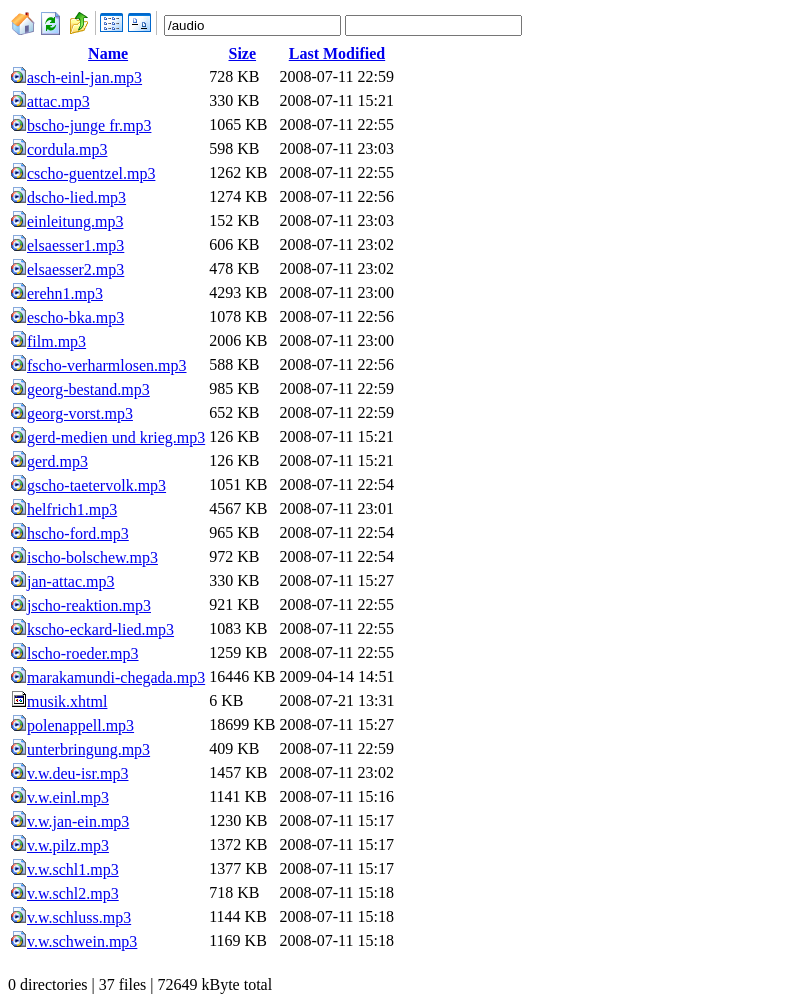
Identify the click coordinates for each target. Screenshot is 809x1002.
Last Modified (337, 53)
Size (243, 53)
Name (108, 53)
